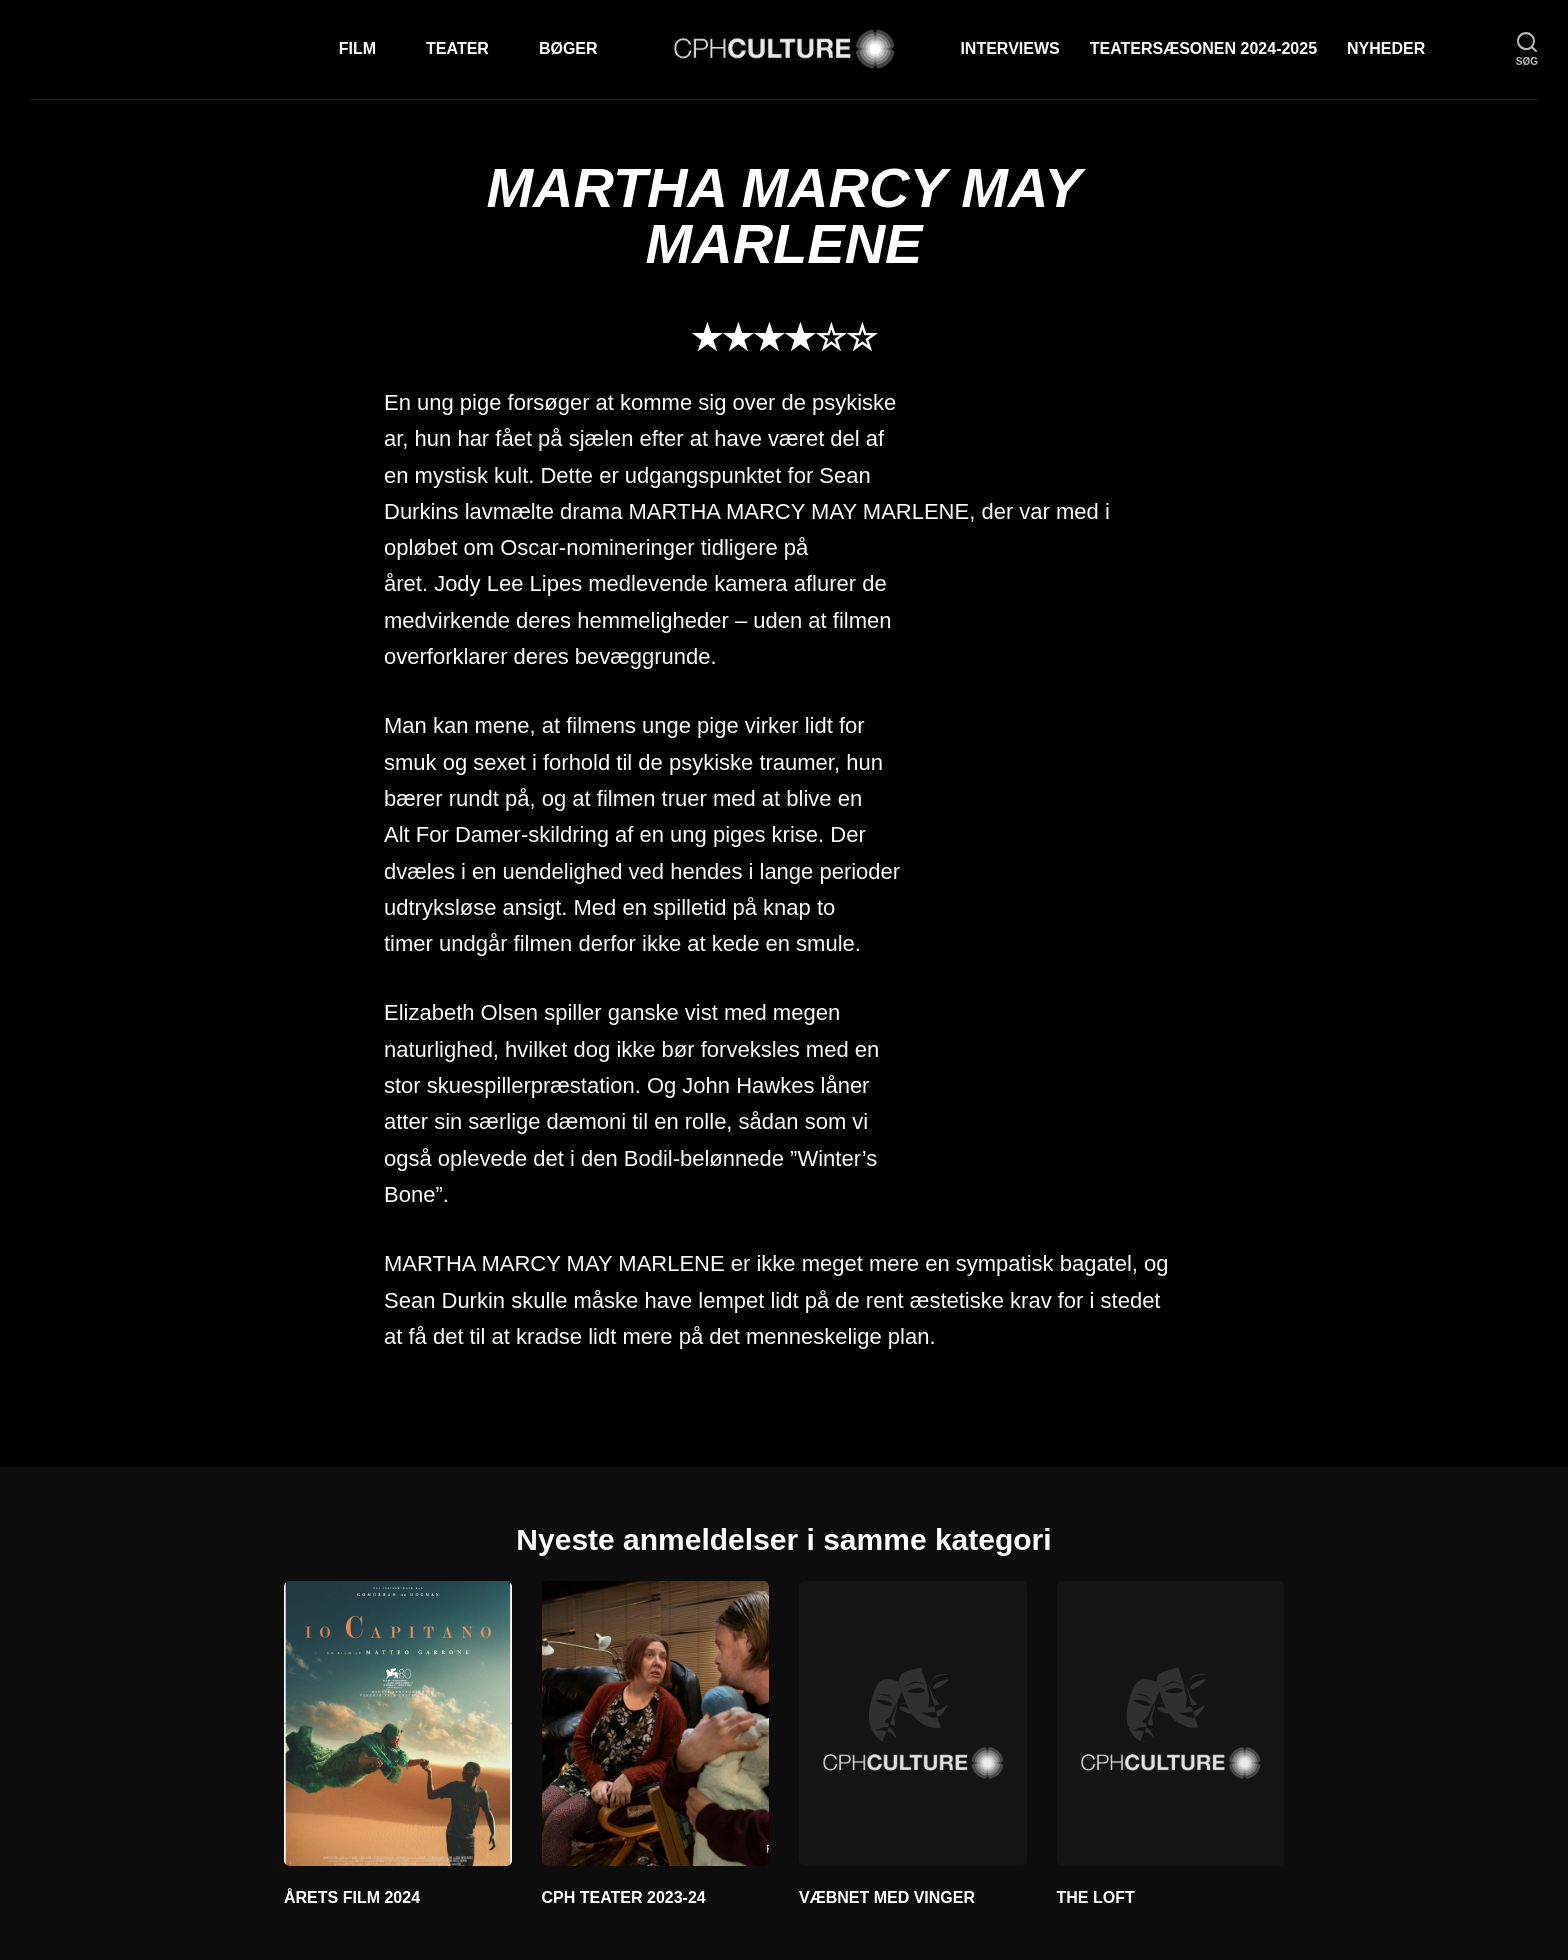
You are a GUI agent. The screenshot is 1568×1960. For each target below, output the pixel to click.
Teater (457, 48)
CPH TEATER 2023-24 (624, 1897)
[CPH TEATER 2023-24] (656, 1723)
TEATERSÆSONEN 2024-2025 (1203, 48)
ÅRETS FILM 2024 (352, 1897)
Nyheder (1386, 48)
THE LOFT (1096, 1897)
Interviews (1009, 48)
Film (357, 48)
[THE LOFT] (1171, 1723)
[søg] (1527, 49)
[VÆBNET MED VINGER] (913, 1723)
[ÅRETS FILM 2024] (398, 1723)
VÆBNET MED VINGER (887, 1897)
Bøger (568, 48)
